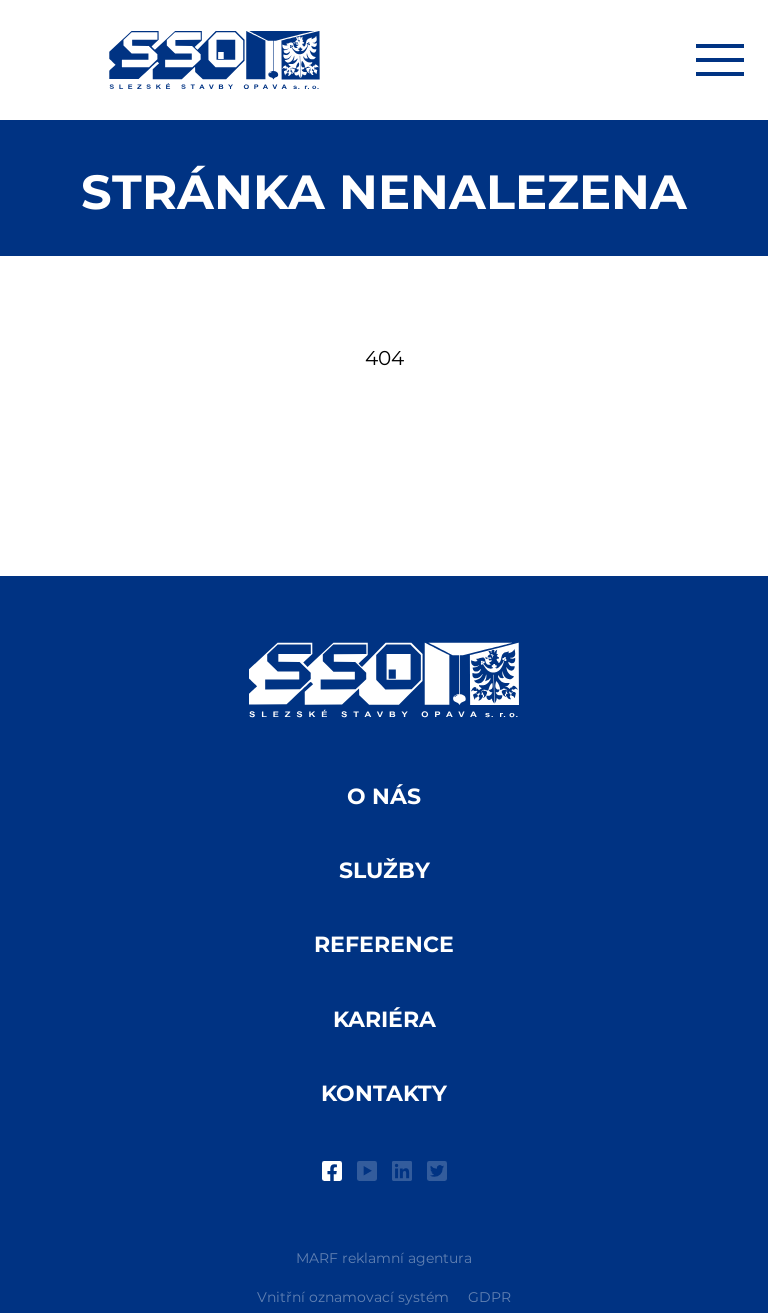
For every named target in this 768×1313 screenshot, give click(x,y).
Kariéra (384, 1019)
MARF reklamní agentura (384, 1258)
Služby (384, 870)
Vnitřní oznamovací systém (353, 1297)
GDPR (489, 1297)
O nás (384, 796)
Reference (384, 944)
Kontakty (384, 1093)
